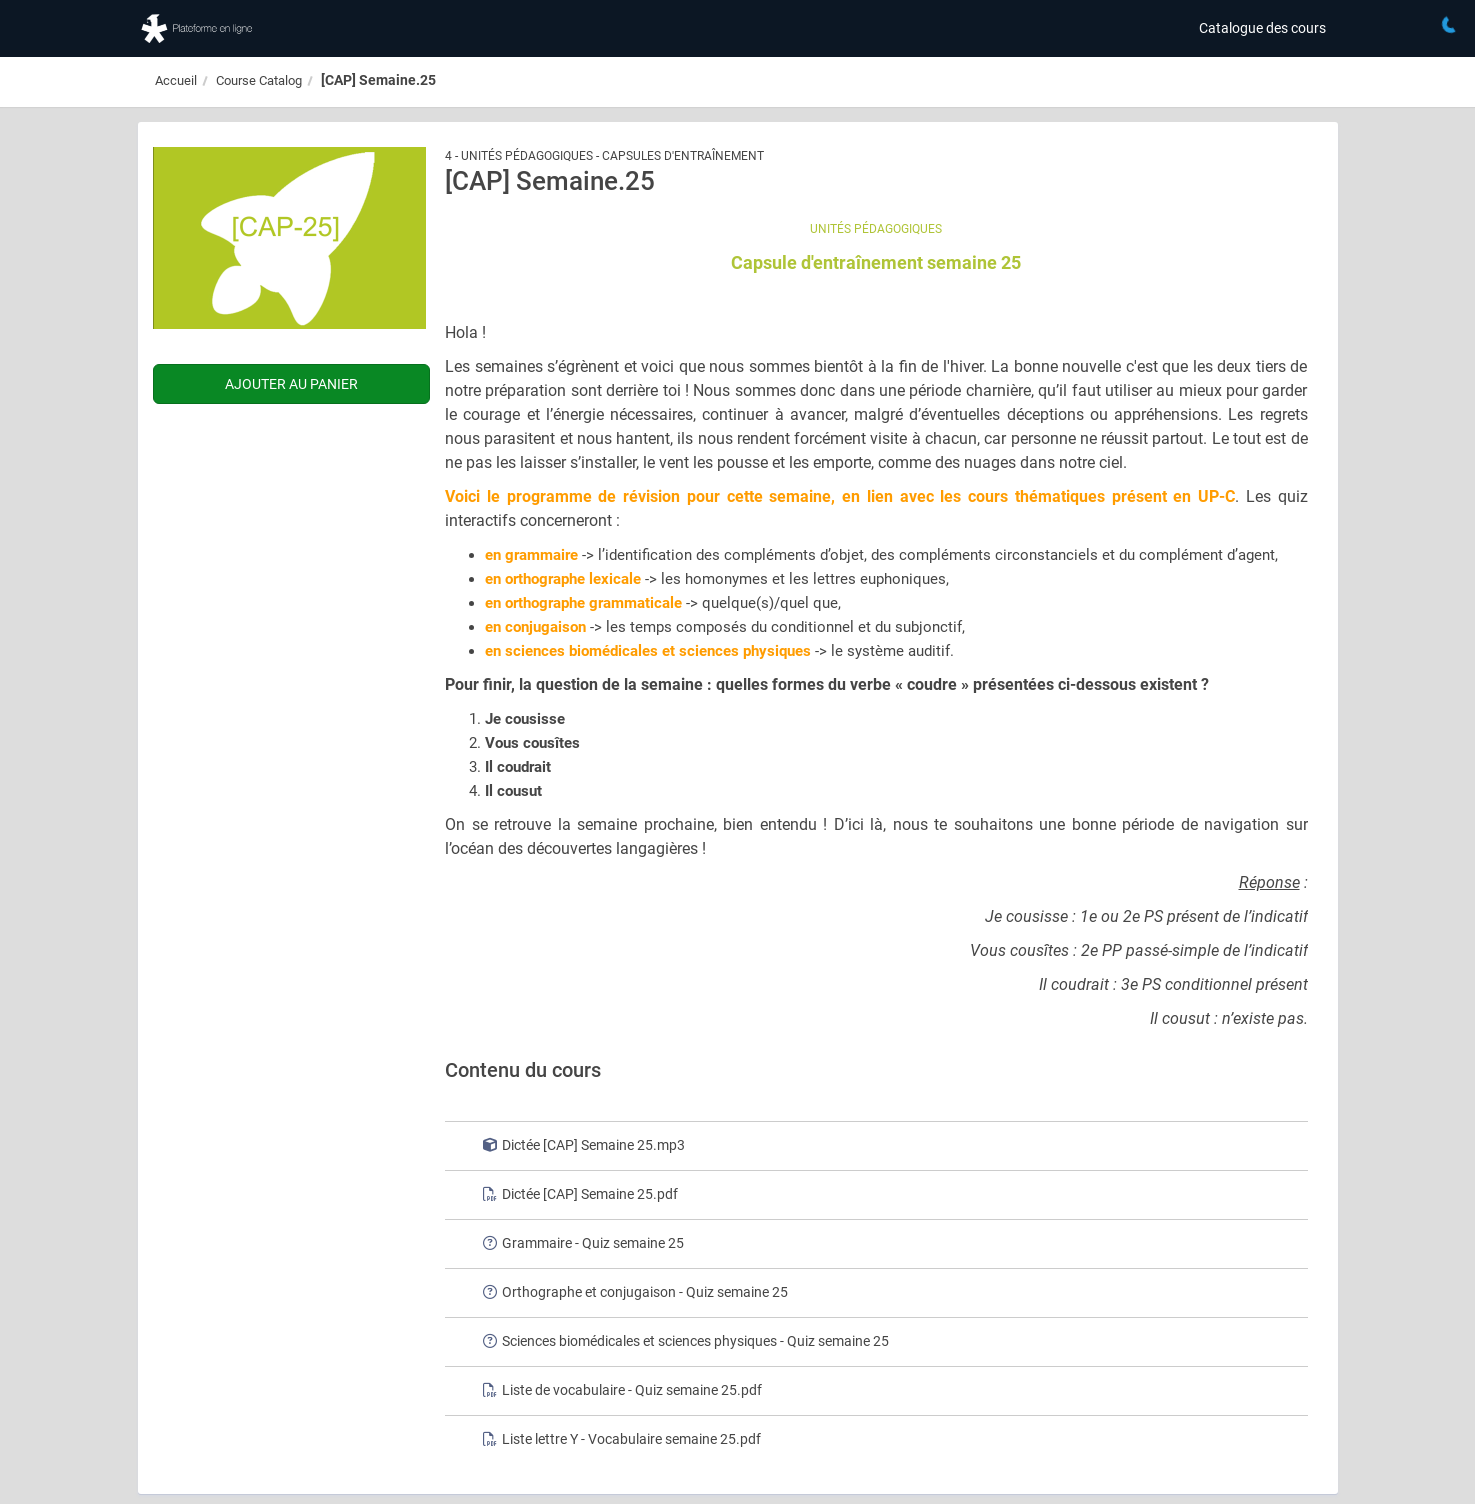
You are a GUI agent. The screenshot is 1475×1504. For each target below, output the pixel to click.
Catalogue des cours (1262, 28)
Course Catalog (259, 80)
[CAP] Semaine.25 (378, 80)
